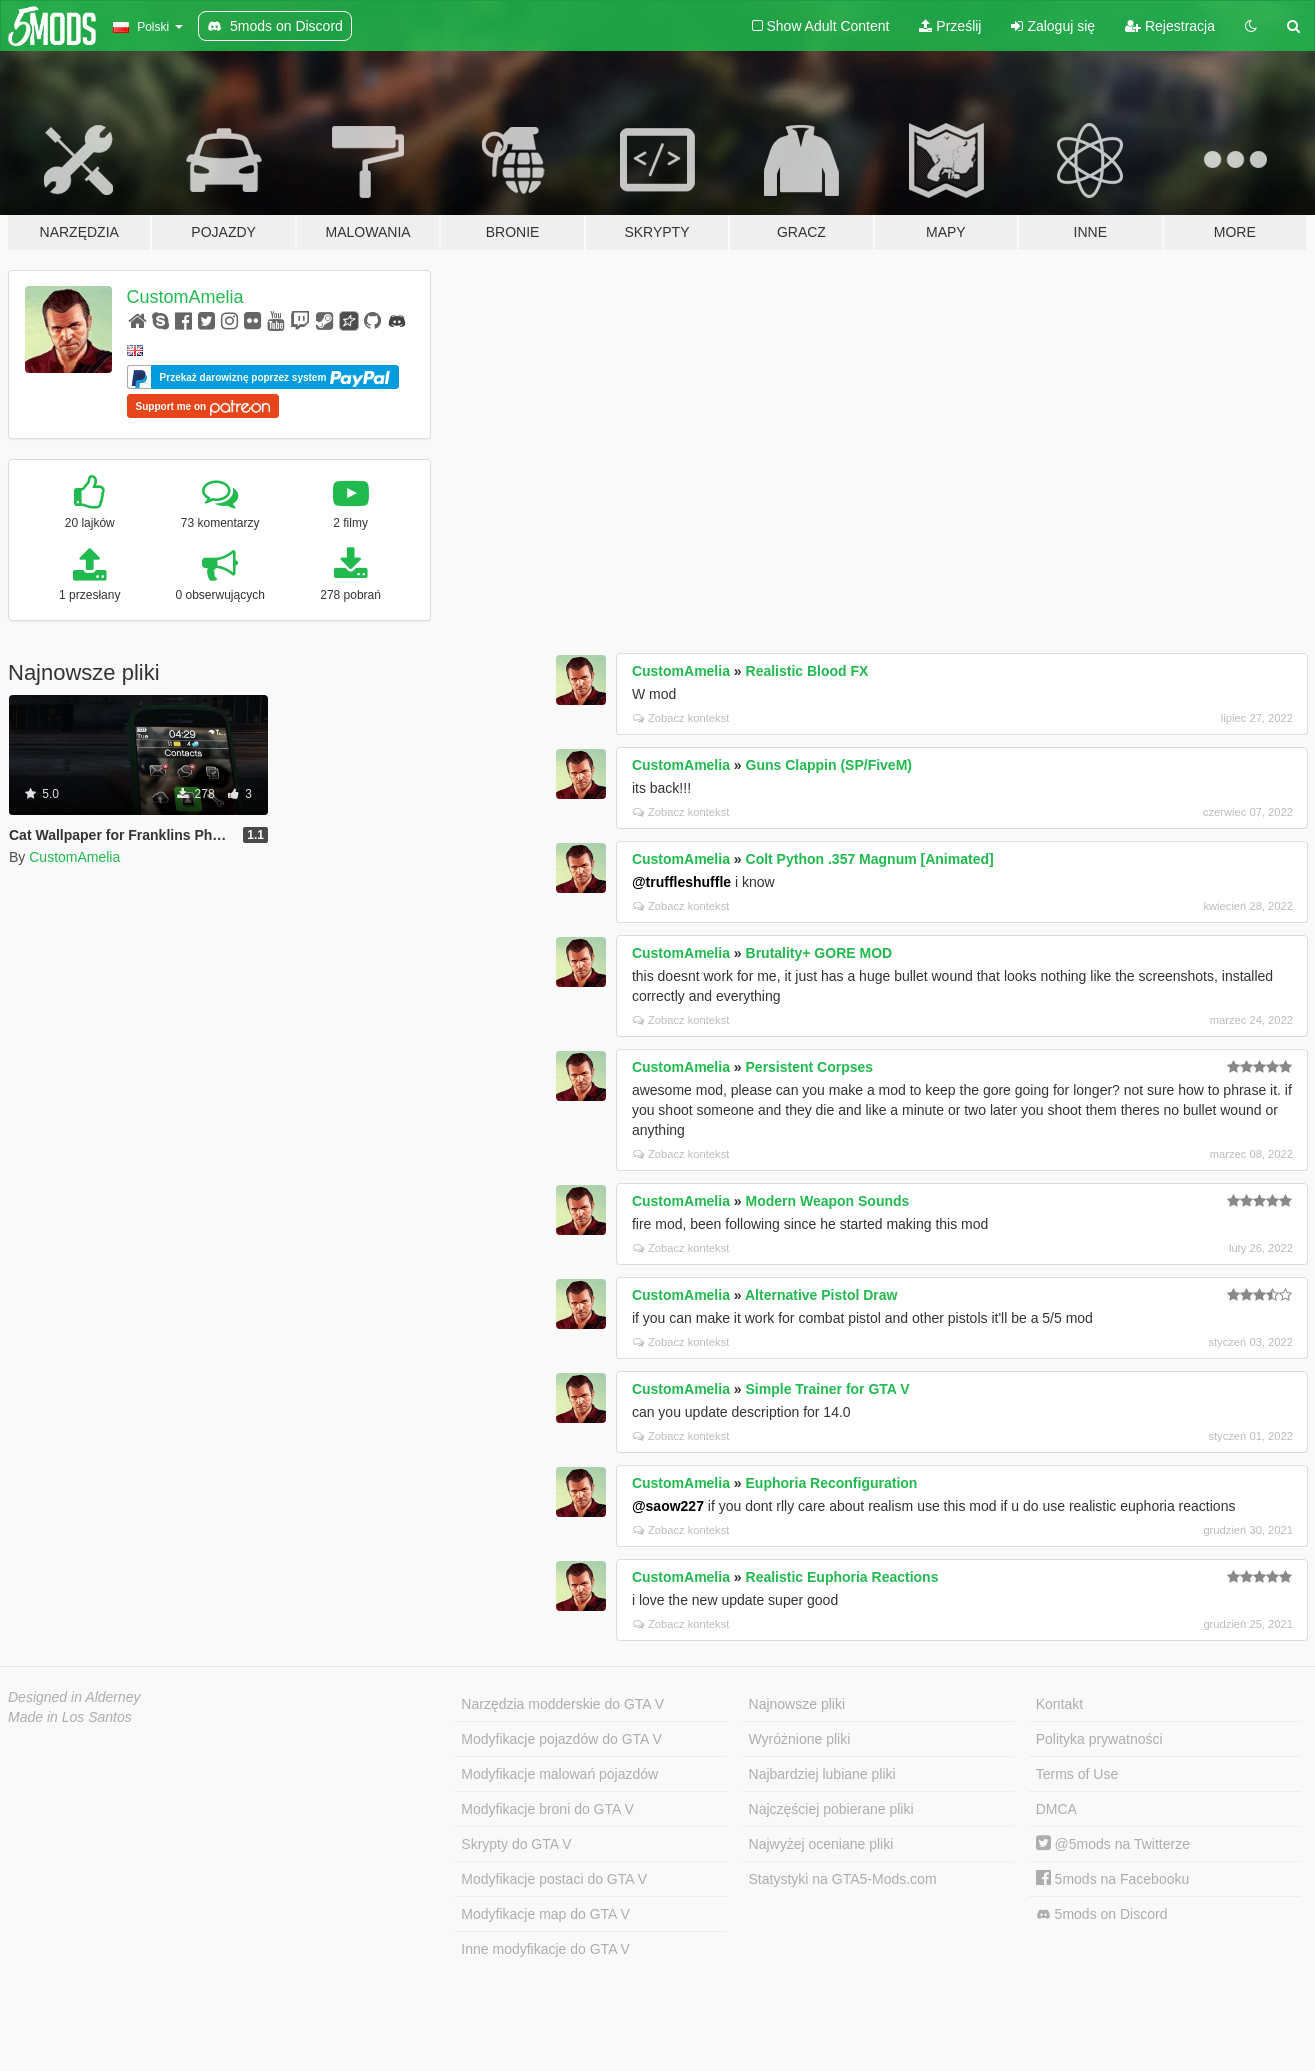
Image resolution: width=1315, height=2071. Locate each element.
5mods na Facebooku (1113, 1879)
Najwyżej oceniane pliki (821, 1844)
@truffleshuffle (681, 882)
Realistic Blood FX (807, 671)
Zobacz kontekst (681, 718)
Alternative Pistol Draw (821, 1295)
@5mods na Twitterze (1113, 1844)
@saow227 (668, 1506)
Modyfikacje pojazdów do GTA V (561, 1739)
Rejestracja (1170, 26)
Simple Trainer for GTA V (828, 1389)
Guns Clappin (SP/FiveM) (829, 765)
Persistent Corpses (810, 1067)
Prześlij (950, 26)
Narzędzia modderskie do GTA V (562, 1704)
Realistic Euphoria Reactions (842, 1577)
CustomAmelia (185, 297)
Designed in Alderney (74, 1697)
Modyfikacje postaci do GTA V (554, 1879)
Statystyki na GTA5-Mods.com (843, 1879)
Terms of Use (1077, 1774)
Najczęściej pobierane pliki (831, 1809)
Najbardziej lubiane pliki (822, 1774)
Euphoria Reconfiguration (832, 1483)
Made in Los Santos (70, 1717)
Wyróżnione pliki (800, 1739)
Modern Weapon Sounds (828, 1201)
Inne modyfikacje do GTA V (545, 1949)
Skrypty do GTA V (516, 1844)
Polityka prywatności (1099, 1739)
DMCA (1056, 1809)
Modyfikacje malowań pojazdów (559, 1774)
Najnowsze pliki (797, 1704)
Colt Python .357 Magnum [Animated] (870, 859)
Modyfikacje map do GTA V (545, 1914)
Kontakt (1059, 1704)
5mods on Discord (1102, 1914)
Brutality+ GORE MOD (819, 953)
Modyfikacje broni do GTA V (547, 1809)
